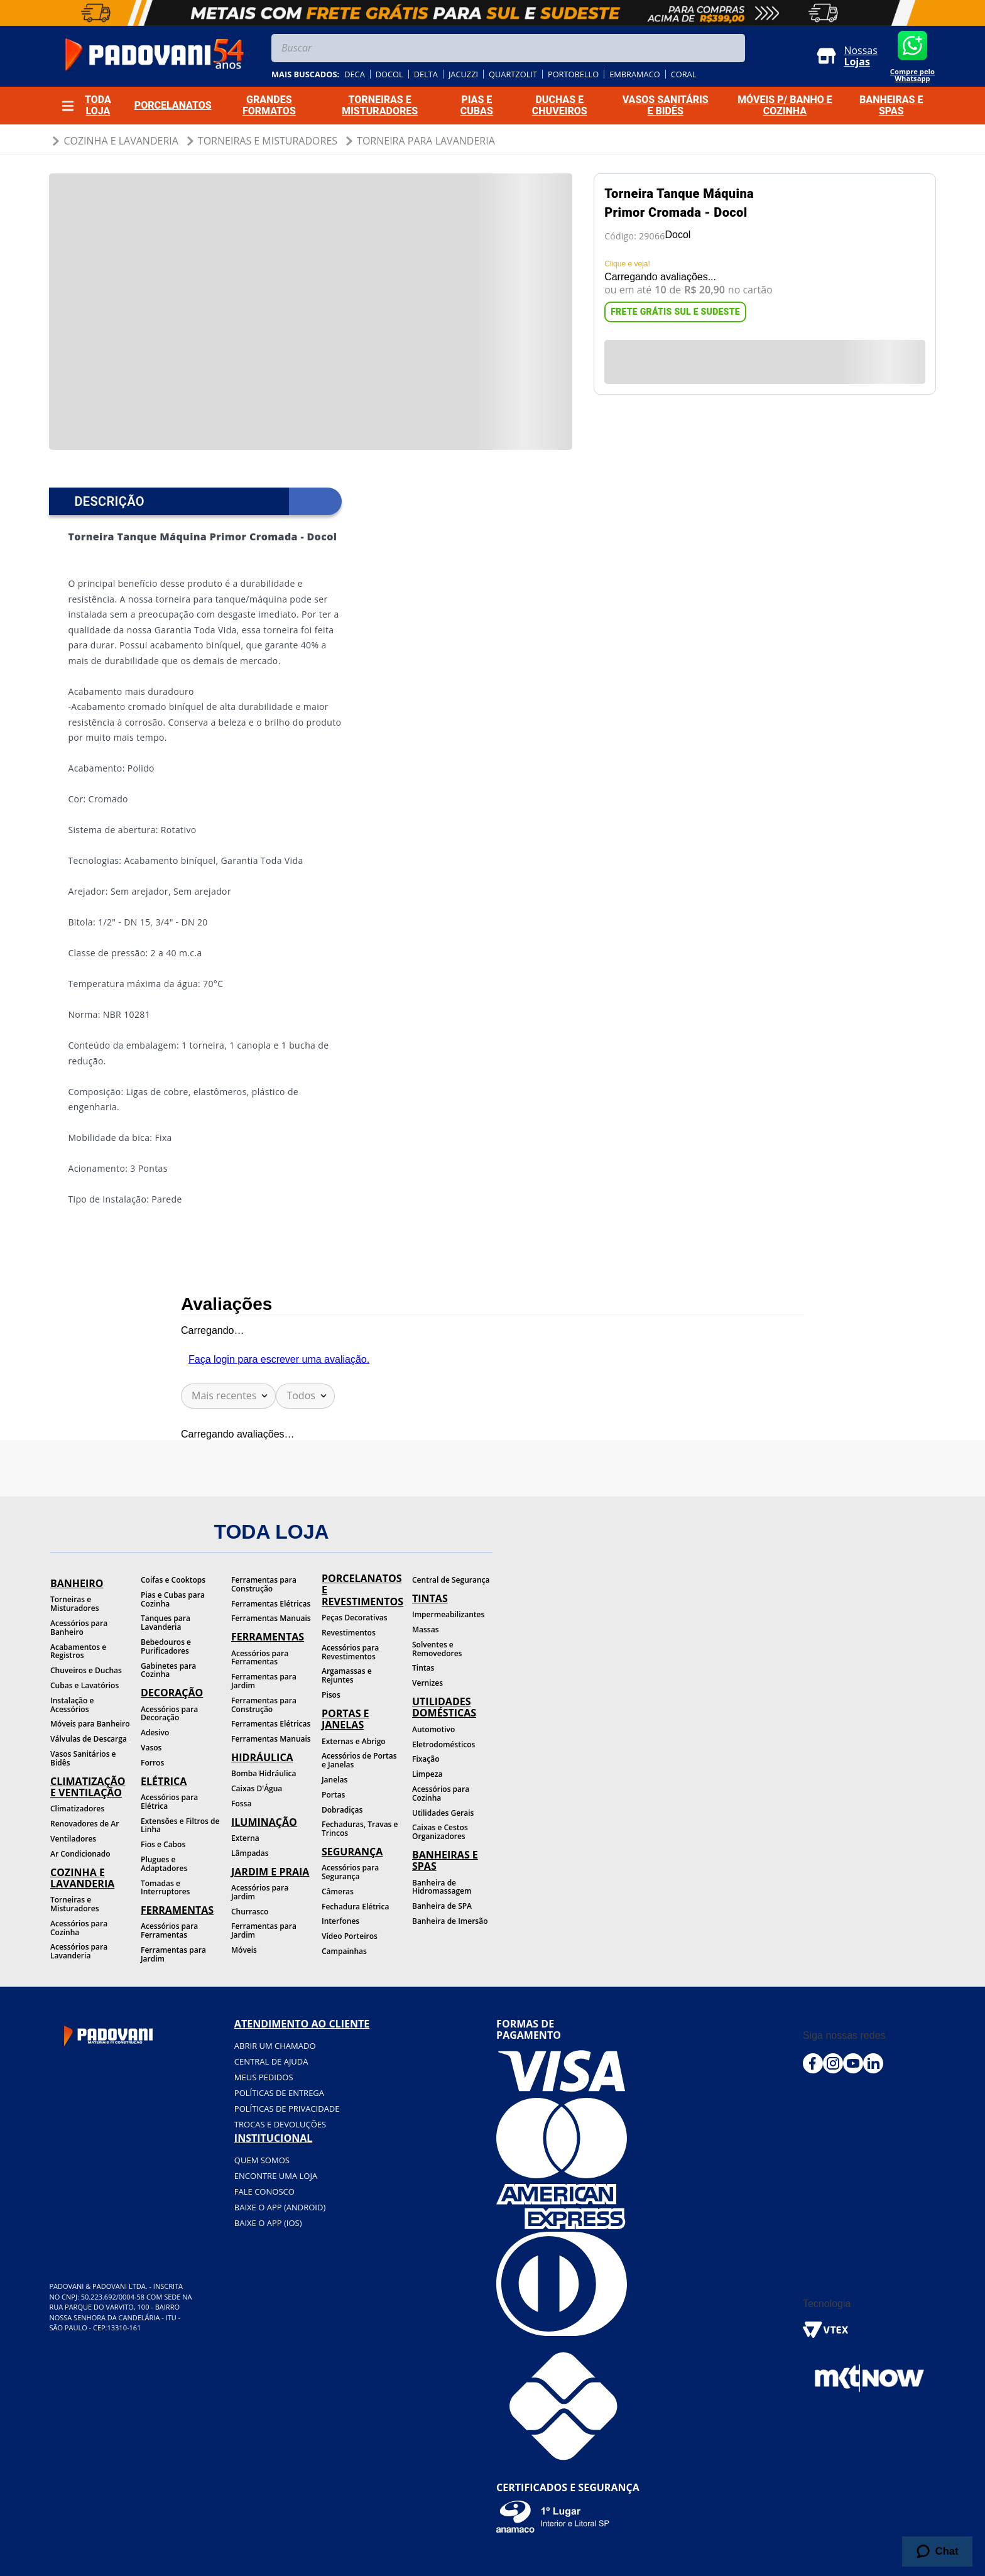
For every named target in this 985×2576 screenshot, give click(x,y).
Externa (245, 1838)
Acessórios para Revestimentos (350, 1652)
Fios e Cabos (163, 1844)
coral (684, 74)
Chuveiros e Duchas (86, 1670)
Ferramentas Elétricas (270, 1603)
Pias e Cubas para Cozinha (173, 1599)
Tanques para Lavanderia (165, 1622)
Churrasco (249, 1911)
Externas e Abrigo (354, 1741)
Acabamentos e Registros (78, 1651)
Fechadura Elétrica (355, 1906)
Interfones (340, 1921)
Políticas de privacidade (287, 2108)
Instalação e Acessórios (72, 1705)
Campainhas (344, 1951)
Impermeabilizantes (448, 1614)
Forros (152, 1762)
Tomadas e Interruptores (165, 1887)
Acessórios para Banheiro (78, 1627)
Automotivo (433, 1729)
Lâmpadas (250, 1853)
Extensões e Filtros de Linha (180, 1825)
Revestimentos (349, 1632)
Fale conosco (264, 2191)
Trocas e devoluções (280, 2124)
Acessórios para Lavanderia (78, 1951)
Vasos (151, 1747)
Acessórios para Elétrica (169, 1801)
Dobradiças (342, 1809)
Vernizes (427, 1683)
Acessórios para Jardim (259, 1892)
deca (354, 74)
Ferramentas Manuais (271, 1618)
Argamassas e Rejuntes (347, 1675)
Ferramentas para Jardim (173, 1954)
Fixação (426, 1759)
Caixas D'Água (256, 1788)
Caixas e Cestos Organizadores (440, 1832)
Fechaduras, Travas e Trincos (360, 1828)
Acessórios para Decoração (169, 1713)
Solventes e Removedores (437, 1649)
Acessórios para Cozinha (78, 1928)
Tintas (423, 1667)
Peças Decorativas (355, 1617)
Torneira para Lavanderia (426, 141)
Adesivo (155, 1732)
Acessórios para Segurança (350, 1872)
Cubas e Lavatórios (84, 1685)
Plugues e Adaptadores (164, 1864)
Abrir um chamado (275, 2045)
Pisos (331, 1694)
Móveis (244, 1950)
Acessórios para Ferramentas (169, 1930)
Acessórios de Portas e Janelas (359, 1760)
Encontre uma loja (275, 2175)
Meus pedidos (263, 2077)
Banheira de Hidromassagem (441, 1887)
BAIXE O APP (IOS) (268, 2223)
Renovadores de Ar (84, 1823)
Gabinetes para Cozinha (168, 1670)
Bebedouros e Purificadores (166, 1646)
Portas (333, 1794)
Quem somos (262, 2160)
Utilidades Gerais (443, 1813)
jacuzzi (463, 74)
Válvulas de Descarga (88, 1738)
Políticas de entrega (279, 2092)
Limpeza (427, 1774)
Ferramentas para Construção (264, 1584)
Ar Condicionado (80, 1853)
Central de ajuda (271, 2061)
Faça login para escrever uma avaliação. (278, 1359)
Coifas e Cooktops (173, 1580)
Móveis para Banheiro (90, 1723)
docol (389, 74)
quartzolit (513, 74)
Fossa (241, 1803)
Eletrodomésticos (443, 1744)
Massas (425, 1629)
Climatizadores (77, 1808)
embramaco (634, 74)
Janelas (334, 1779)
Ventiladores (73, 1838)
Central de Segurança (450, 1580)
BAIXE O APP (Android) (279, 2207)
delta (426, 74)
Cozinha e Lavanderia (120, 141)
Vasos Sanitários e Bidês (83, 1758)
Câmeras (338, 1891)
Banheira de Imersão (449, 1921)
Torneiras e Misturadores (267, 141)
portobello (573, 74)
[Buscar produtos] (732, 48)
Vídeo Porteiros (350, 1936)
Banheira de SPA (442, 1906)
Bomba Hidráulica (263, 1773)
